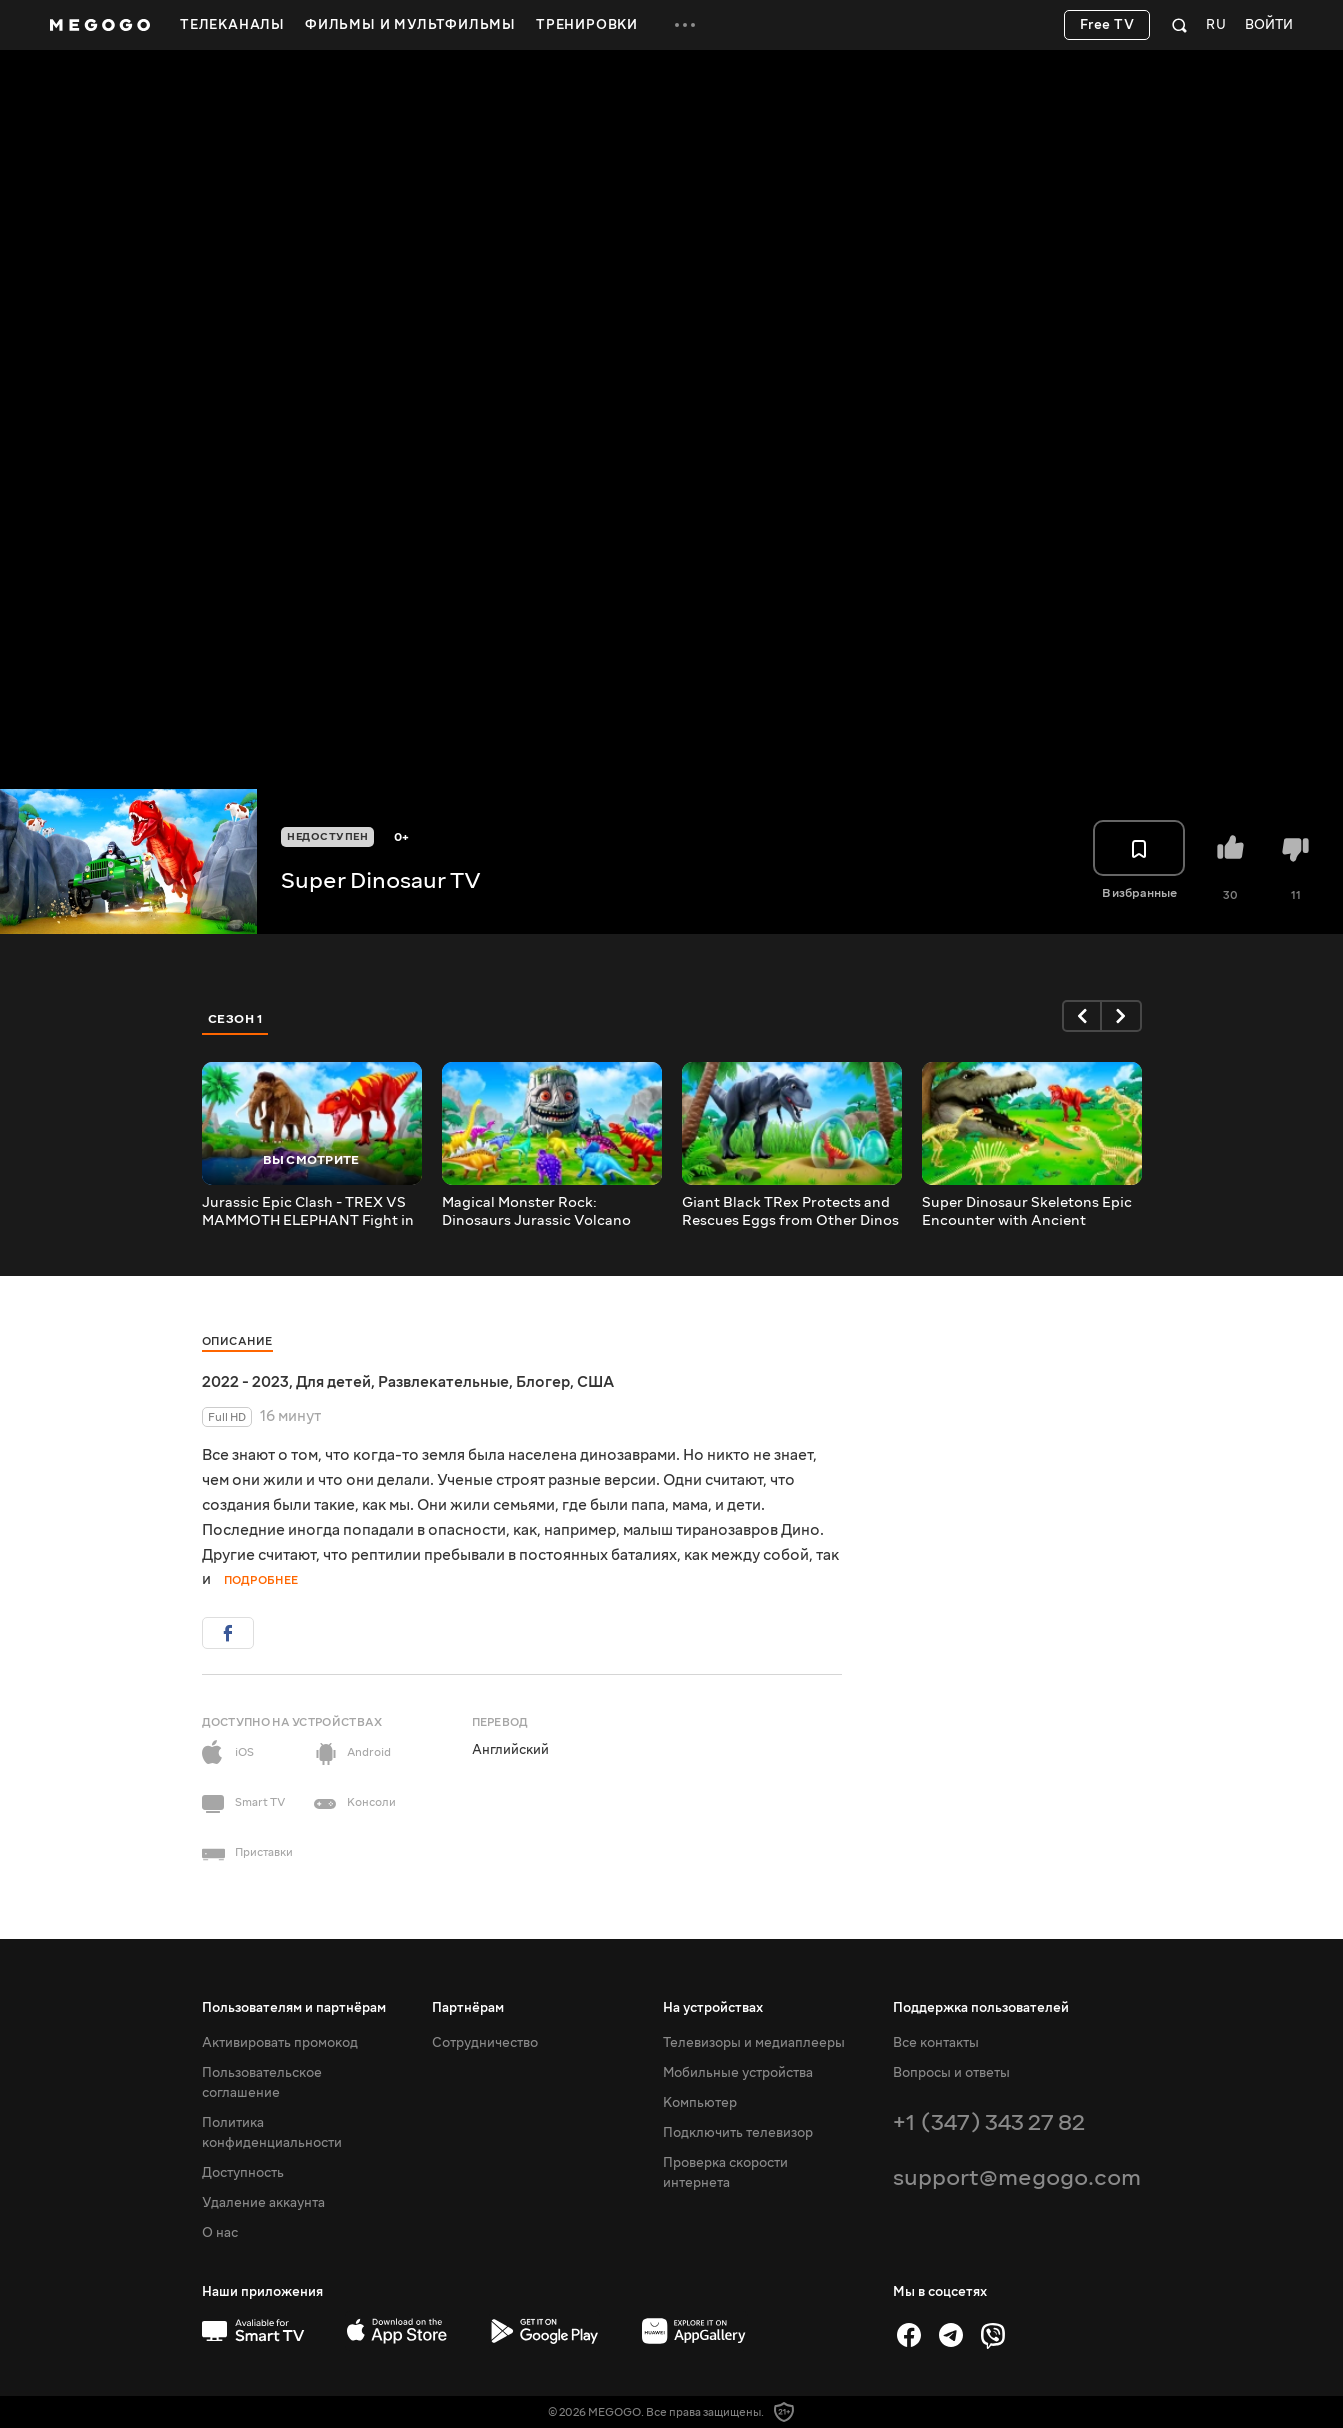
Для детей (333, 1382)
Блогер (543, 1382)
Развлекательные (443, 1382)
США (595, 1382)
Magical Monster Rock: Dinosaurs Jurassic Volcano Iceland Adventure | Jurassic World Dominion (539, 1212)
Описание (237, 1341)
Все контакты (936, 2043)
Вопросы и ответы (951, 2073)
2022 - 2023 (245, 1382)
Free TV (1107, 25)
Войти (1269, 25)
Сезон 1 (236, 1019)
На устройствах (713, 2008)
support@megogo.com (1017, 2177)
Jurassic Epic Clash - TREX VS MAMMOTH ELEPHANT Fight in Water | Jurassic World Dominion (308, 1212)
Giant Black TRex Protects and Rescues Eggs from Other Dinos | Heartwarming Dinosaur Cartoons (790, 1212)
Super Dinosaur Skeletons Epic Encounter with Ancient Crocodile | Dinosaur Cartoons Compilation (1027, 1212)
